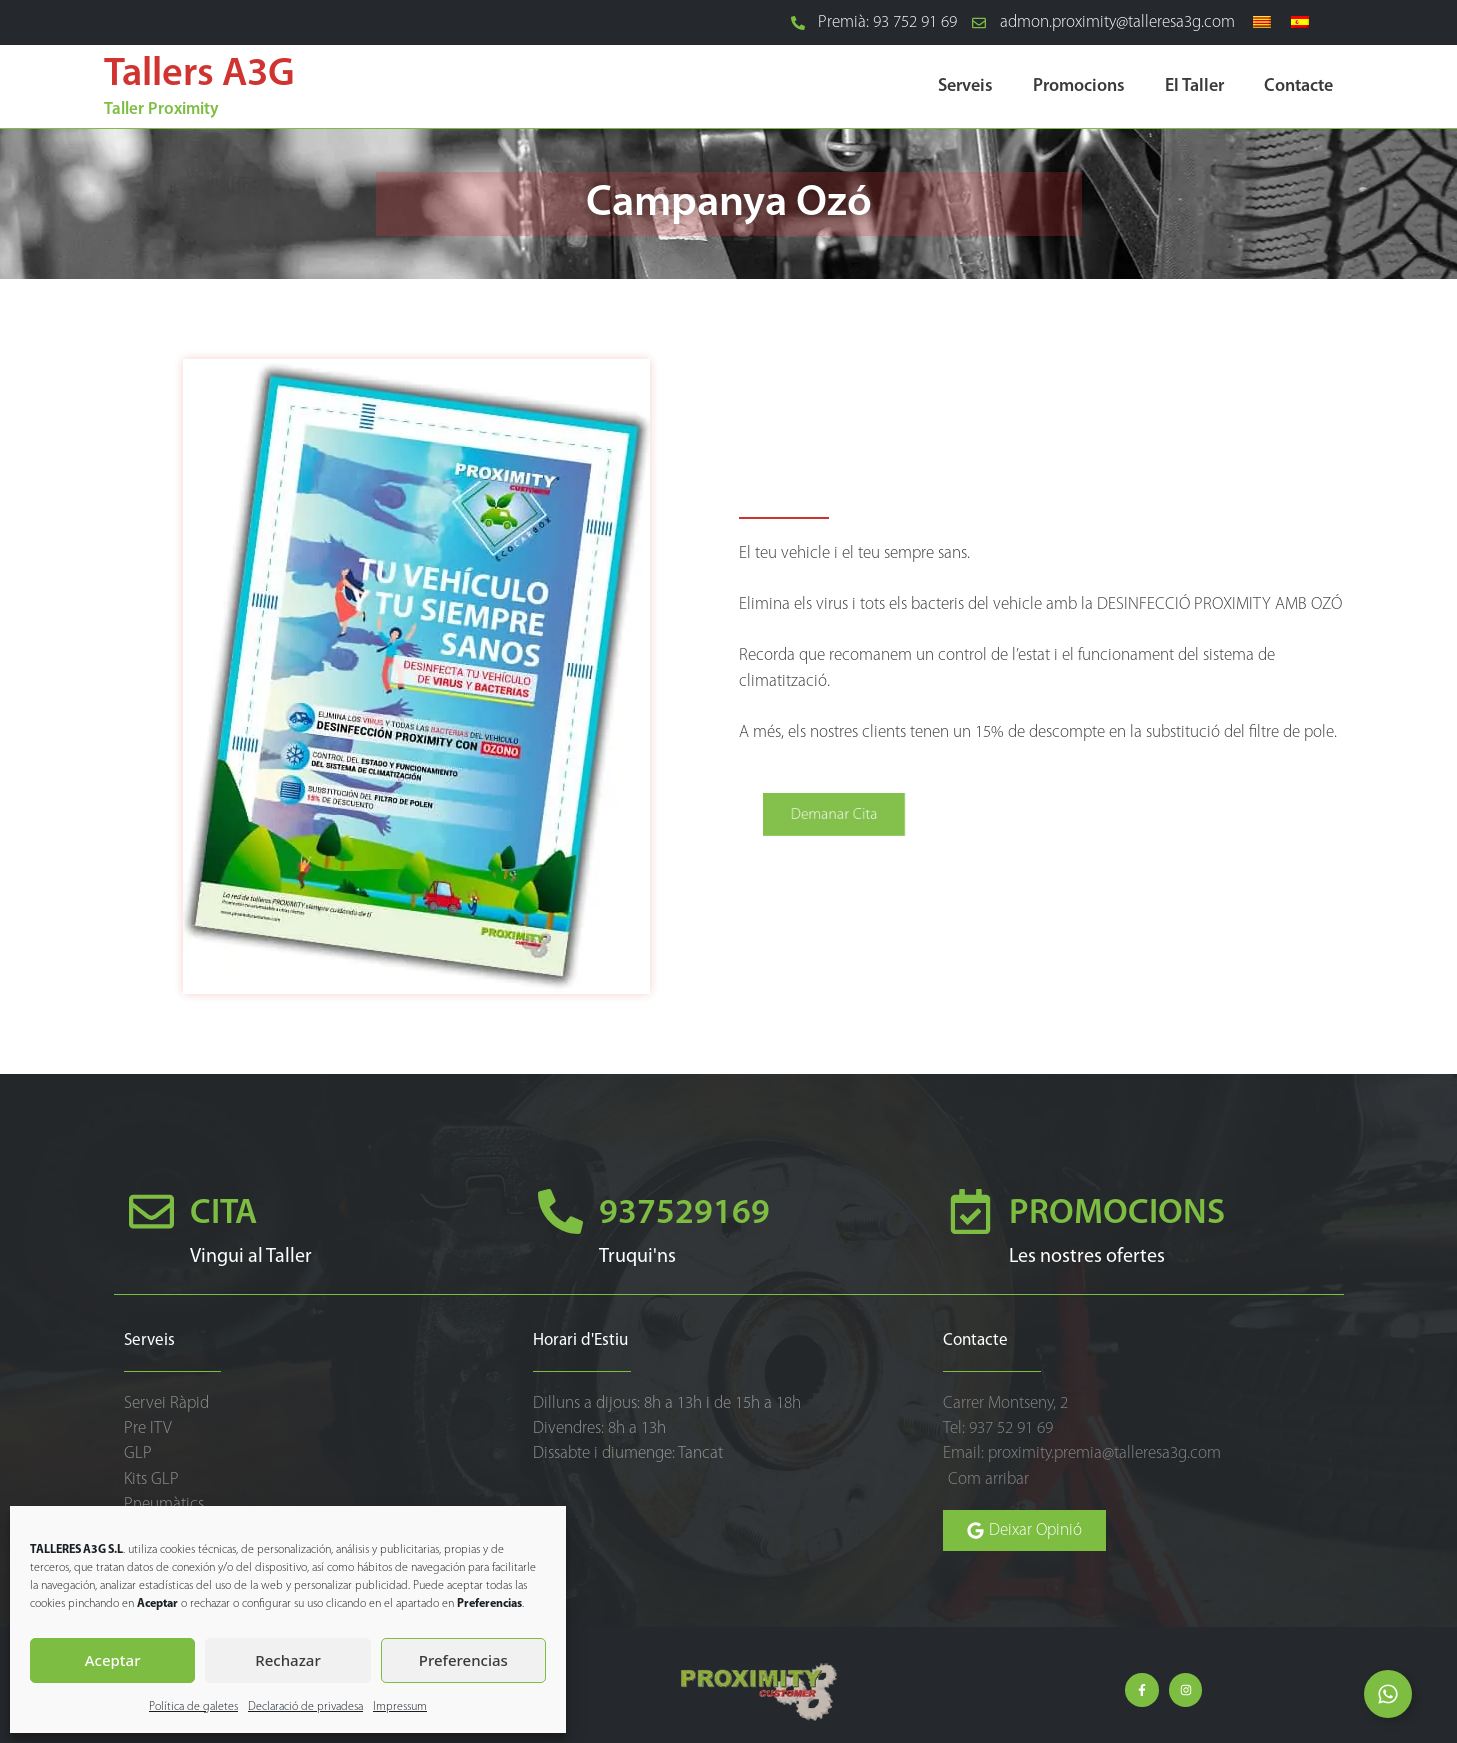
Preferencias (463, 1660)
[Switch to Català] (1262, 23)
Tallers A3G (199, 75)
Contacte (1298, 86)
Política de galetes (193, 1707)
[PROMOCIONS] (970, 1211)
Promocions (1079, 86)
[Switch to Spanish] (1300, 23)
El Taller (1194, 86)
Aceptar (113, 1660)
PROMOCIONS (1117, 1214)
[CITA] (151, 1211)
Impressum (400, 1707)
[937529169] (560, 1211)
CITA (223, 1214)
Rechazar (288, 1660)
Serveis (965, 86)
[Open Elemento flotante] (1388, 1694)
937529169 (684, 1214)
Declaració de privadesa (305, 1707)
